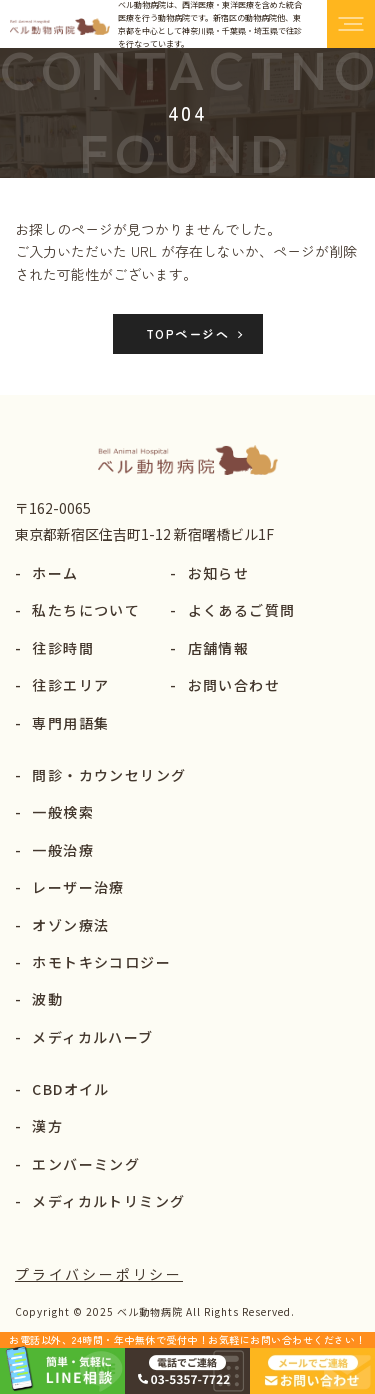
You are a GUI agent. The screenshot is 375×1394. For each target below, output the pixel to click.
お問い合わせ (225, 685)
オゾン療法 (62, 925)
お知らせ (209, 573)
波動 (39, 999)
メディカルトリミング (100, 1201)
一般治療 (54, 850)
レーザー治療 (70, 887)
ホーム (47, 573)
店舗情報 (209, 648)
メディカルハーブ (84, 1037)
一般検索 (54, 812)
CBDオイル (62, 1089)
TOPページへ (187, 333)
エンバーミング (77, 1164)
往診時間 (54, 648)
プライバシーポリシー (99, 1274)
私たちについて (77, 610)
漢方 (39, 1126)
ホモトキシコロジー (93, 962)
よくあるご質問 (232, 610)
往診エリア (62, 685)
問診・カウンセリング (100, 775)
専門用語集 (62, 723)
